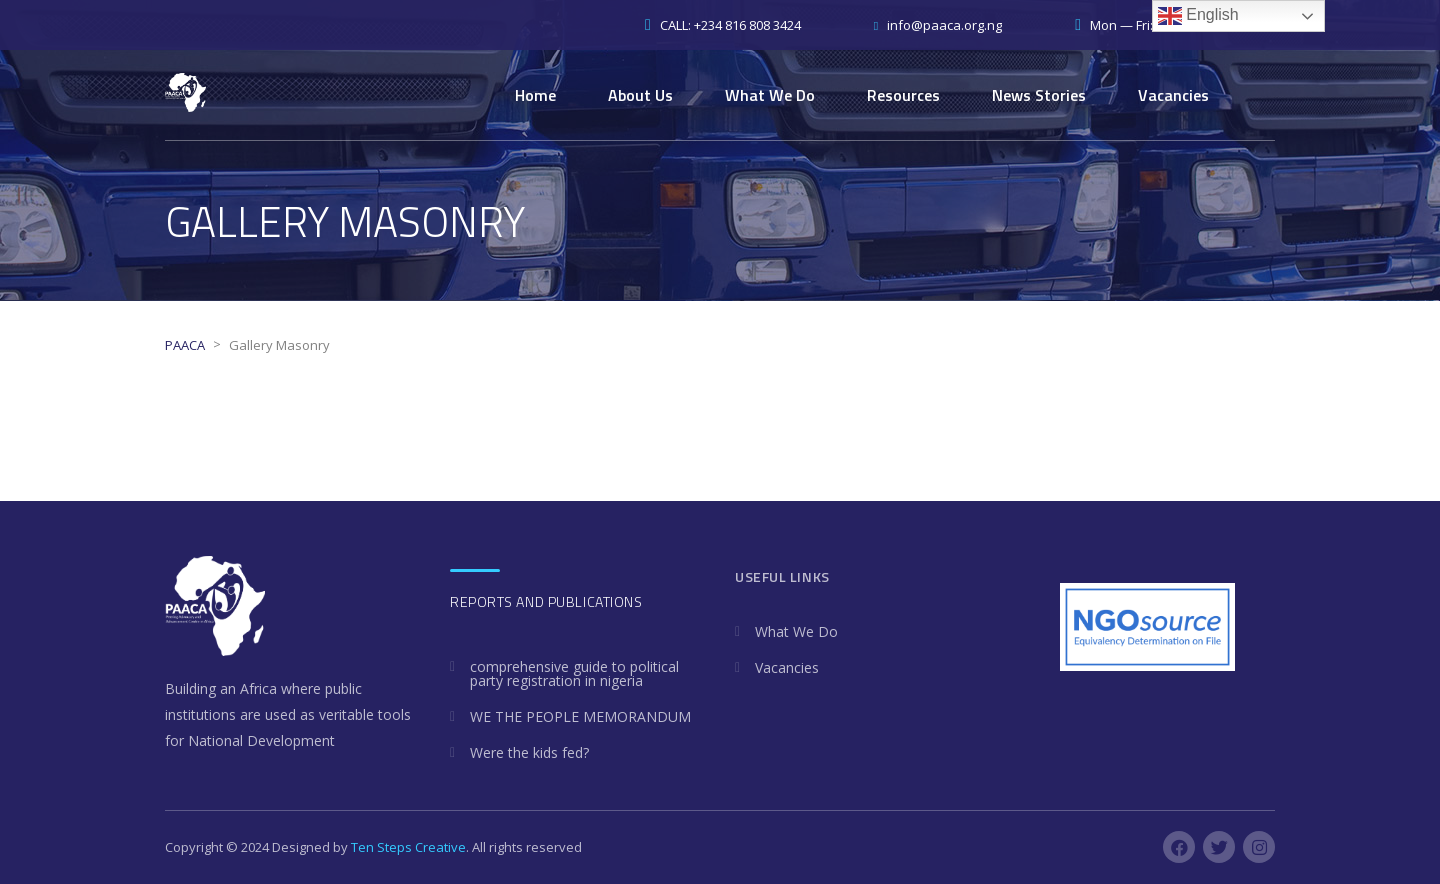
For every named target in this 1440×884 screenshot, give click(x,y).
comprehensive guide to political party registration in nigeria (574, 673)
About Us (640, 95)
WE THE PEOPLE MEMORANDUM (580, 716)
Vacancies (1173, 95)
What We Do (770, 95)
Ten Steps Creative (408, 847)
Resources (903, 95)
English (1198, 16)
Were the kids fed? (529, 752)
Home (535, 95)
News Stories (1039, 95)
